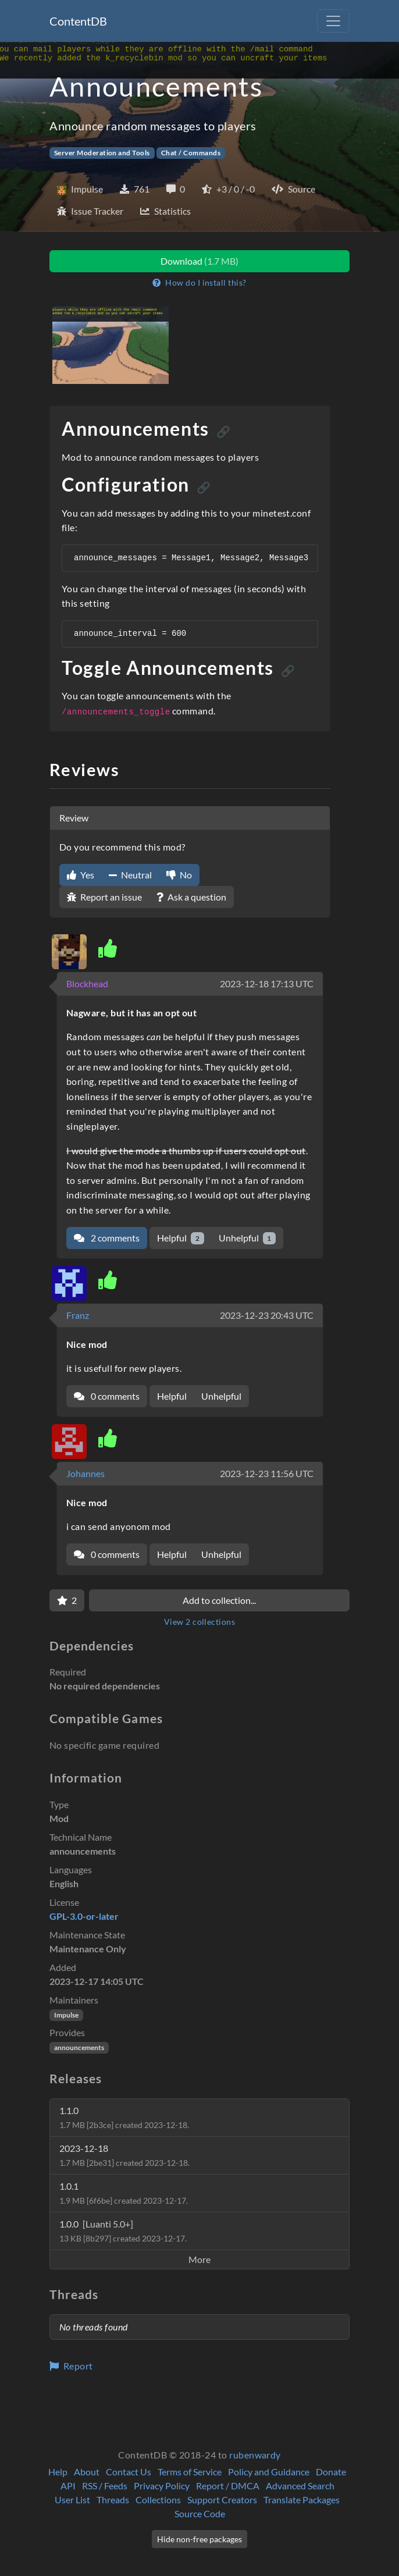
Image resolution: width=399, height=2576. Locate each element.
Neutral (130, 874)
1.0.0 (123, 2230)
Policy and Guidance (268, 2471)
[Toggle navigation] (333, 21)
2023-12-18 (124, 2155)
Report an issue (104, 896)
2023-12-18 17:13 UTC (267, 983)
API (68, 2485)
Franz (77, 1315)
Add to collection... (219, 1600)
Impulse (66, 2015)
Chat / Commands (190, 152)
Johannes (85, 1473)
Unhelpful (247, 1238)
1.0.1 (123, 2192)
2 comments (107, 1237)
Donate (331, 2471)
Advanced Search (300, 2485)
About (86, 2471)
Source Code (199, 2513)
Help (57, 2471)
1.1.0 (124, 2117)
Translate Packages (301, 2499)
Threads (113, 2499)
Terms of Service (190, 2471)
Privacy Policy (162, 2485)
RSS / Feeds (104, 2485)
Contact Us (128, 2471)
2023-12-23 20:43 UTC (267, 1315)
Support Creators (222, 2499)
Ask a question (191, 896)
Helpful (180, 1238)
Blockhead (87, 983)
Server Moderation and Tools (102, 152)
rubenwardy (255, 2454)
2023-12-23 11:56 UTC (267, 1473)
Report (71, 2365)
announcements (79, 2047)
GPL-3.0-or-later (84, 1916)
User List (72, 2499)
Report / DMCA (227, 2485)
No (179, 874)
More (199, 2259)
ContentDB (78, 21)
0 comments (107, 1395)
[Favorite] (66, 1600)
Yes (80, 874)
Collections (158, 2499)
